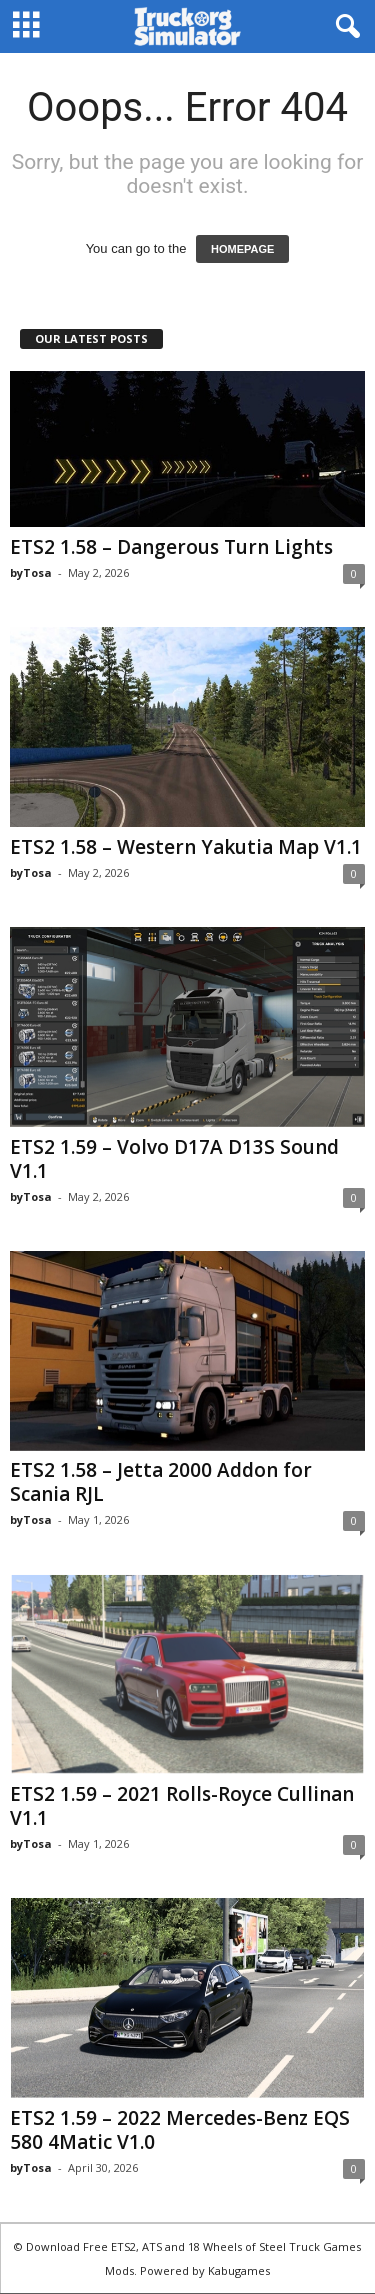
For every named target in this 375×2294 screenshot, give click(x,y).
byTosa (31, 572)
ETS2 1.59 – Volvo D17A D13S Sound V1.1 (174, 1159)
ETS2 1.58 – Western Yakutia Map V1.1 (186, 847)
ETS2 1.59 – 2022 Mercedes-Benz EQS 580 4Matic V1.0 (180, 2130)
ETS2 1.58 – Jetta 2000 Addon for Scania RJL (161, 1482)
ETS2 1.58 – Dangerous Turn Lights (171, 547)
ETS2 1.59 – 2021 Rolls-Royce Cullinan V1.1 (182, 1806)
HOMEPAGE (242, 249)
